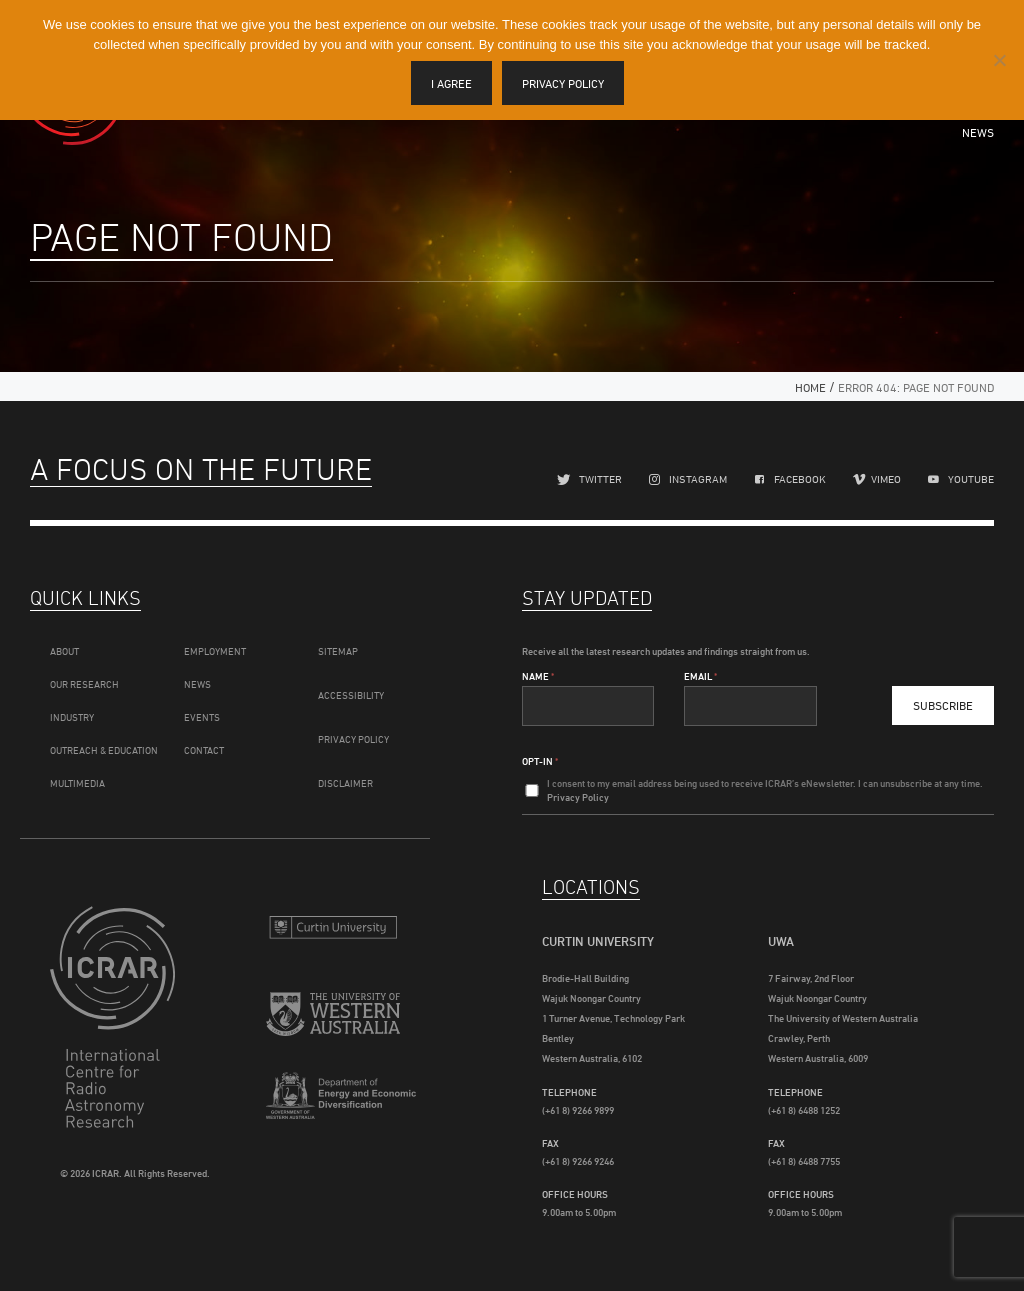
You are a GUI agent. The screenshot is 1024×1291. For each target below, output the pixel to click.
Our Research (84, 684)
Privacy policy (563, 83)
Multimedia (77, 783)
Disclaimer (345, 783)
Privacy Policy (353, 739)
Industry (72, 717)
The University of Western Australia (333, 1019)
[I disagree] (999, 60)
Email (700, 676)
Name (538, 676)
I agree (451, 83)
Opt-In (540, 761)
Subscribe (943, 705)
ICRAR (117, 1017)
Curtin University (333, 929)
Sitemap (338, 651)
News (978, 132)
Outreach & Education (104, 750)
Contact (204, 750)
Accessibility (351, 695)
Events (202, 717)
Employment (215, 651)
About (64, 651)
